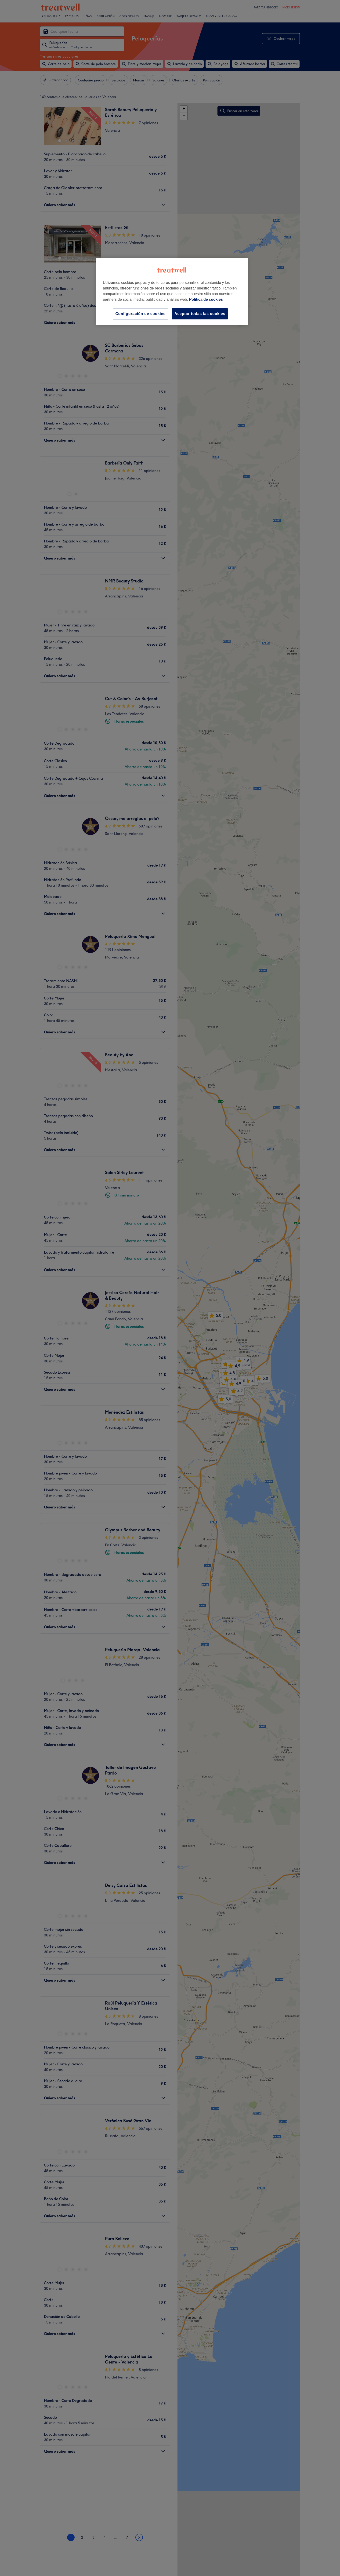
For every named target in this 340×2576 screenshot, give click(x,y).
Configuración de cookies (140, 314)
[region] (172, 291)
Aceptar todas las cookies (199, 314)
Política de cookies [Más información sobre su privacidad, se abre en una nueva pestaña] (206, 299)
